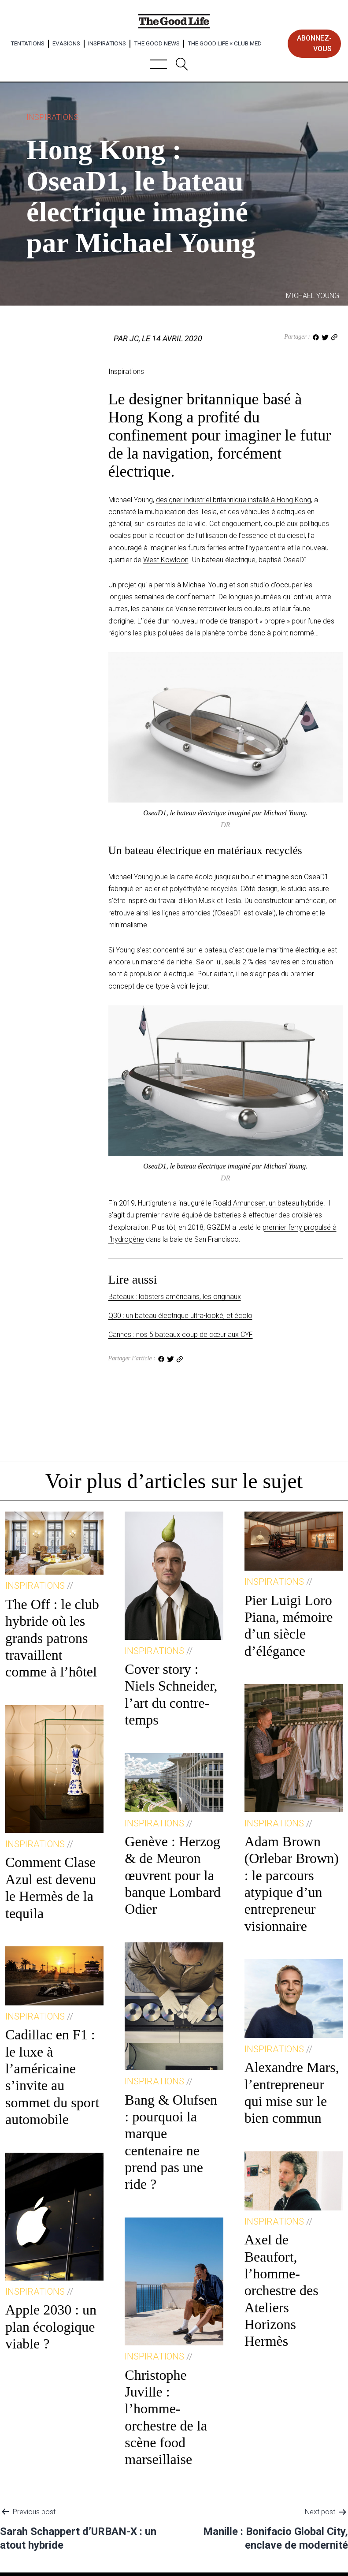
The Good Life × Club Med (225, 43)
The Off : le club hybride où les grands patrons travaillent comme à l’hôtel (52, 1638)
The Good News (157, 43)
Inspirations (107, 43)
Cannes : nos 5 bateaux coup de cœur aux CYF (180, 1334)
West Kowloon (166, 560)
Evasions (66, 43)
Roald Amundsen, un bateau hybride (268, 1203)
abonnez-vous (314, 43)
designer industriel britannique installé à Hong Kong (233, 500)
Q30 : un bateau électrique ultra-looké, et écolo (180, 1315)
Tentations (27, 43)
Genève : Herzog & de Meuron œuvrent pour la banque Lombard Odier (173, 1875)
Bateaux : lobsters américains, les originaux (174, 1296)
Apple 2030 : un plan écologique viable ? (50, 2327)
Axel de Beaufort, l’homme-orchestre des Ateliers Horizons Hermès (281, 2290)
